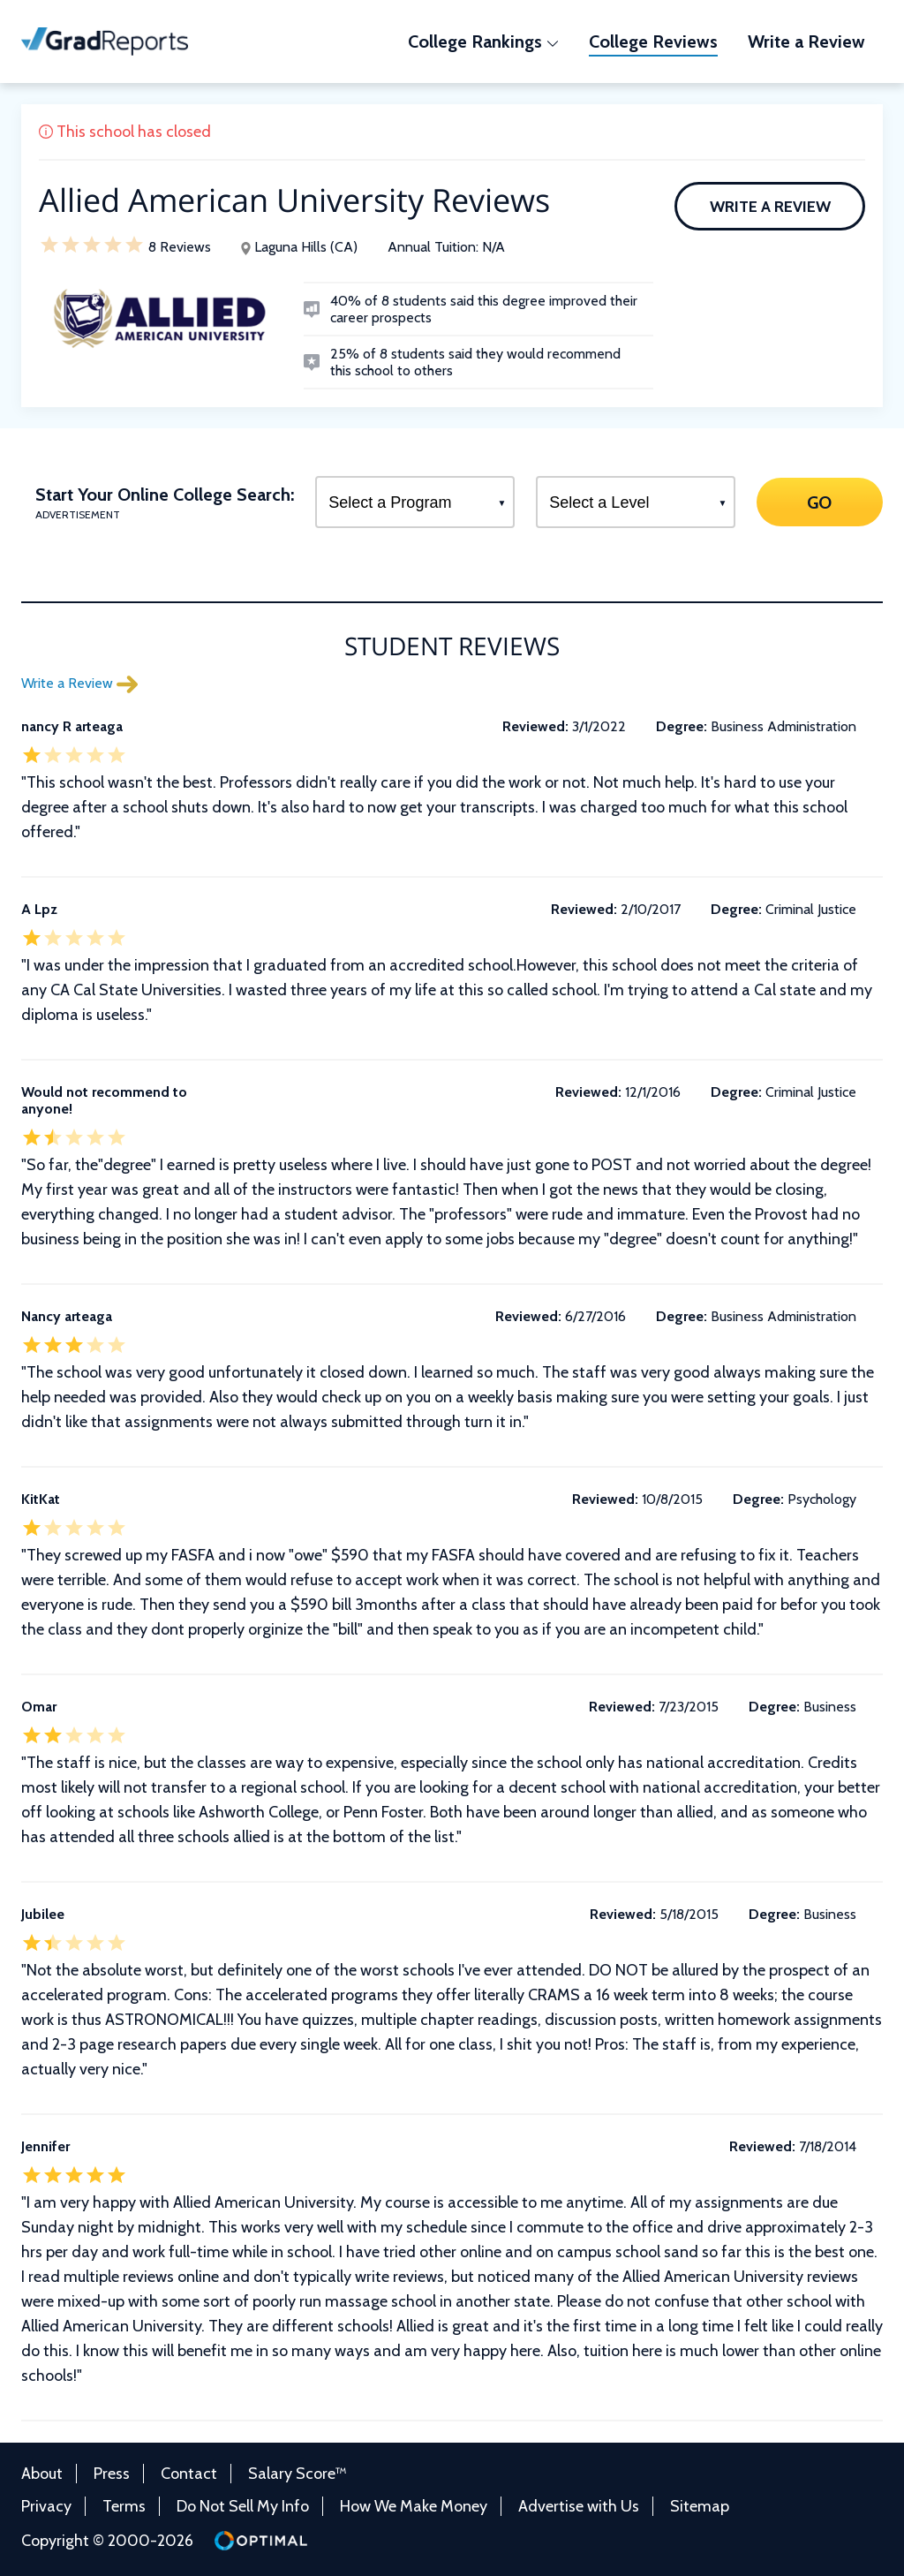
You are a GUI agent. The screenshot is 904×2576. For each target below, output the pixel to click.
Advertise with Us (578, 2506)
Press (112, 2473)
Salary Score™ (297, 2473)
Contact (189, 2473)
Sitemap (699, 2506)
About (42, 2473)
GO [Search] (820, 501)
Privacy (46, 2506)
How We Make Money (413, 2506)
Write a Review (770, 206)
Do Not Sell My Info (243, 2506)
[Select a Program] (415, 502)
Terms (124, 2506)
